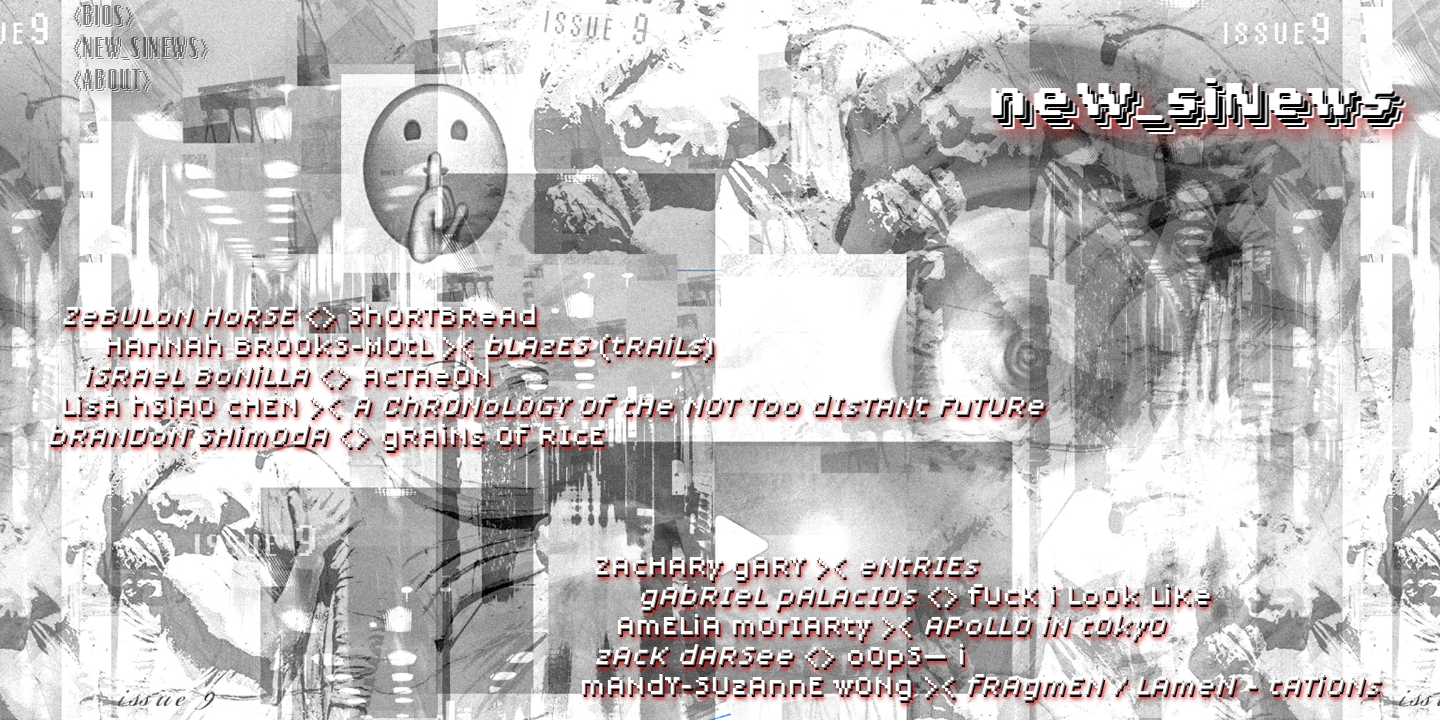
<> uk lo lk (924, 595)
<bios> (103, 16)
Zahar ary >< (785, 565)
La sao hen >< (552, 405)
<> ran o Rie (325, 435)
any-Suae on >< (979, 685)
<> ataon (286, 375)
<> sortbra (298, 315)
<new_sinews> (140, 48)
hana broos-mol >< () (409, 345)
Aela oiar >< (890, 625)
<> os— (779, 655)
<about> (111, 80)
